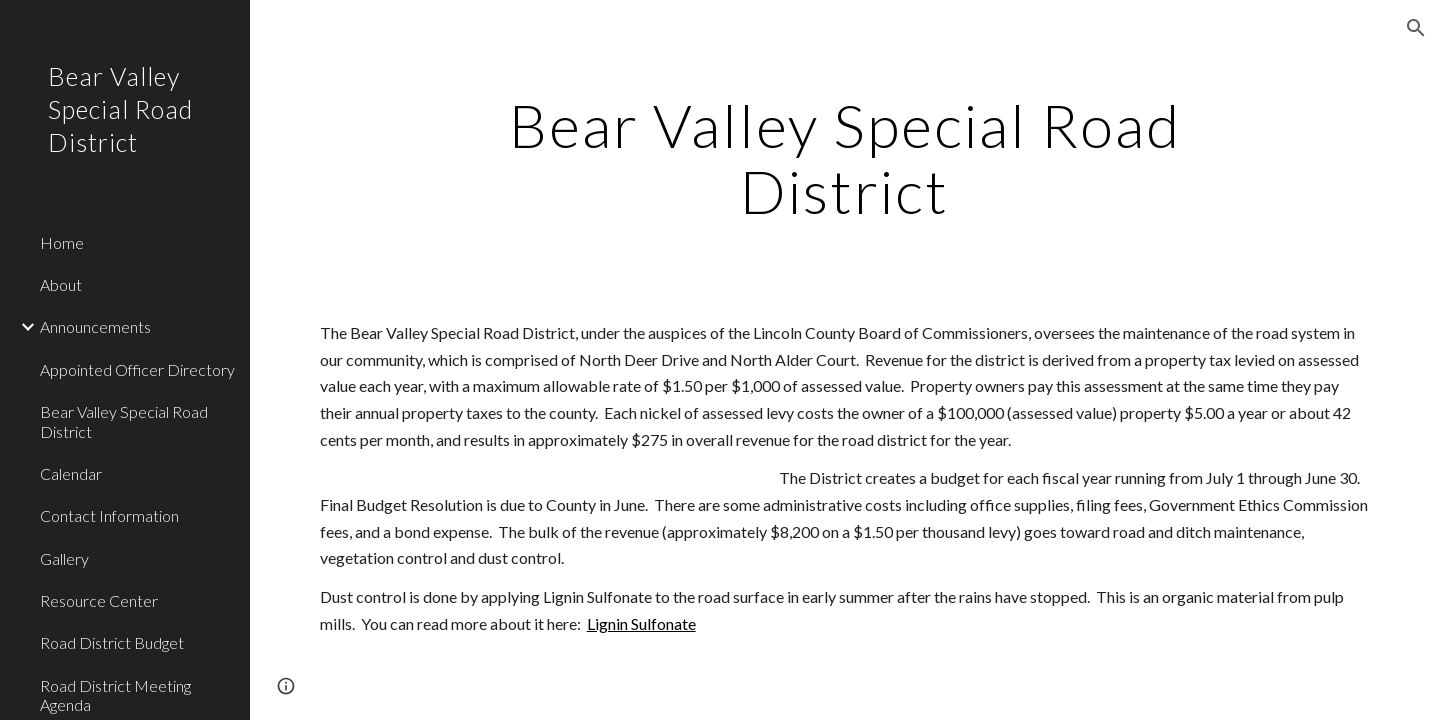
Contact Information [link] (109, 515)
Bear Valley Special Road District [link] (124, 421)
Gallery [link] (64, 558)
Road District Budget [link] (112, 642)
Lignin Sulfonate (641, 623)
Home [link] (62, 242)
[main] (845, 158)
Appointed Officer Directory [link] (137, 369)
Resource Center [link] (99, 600)
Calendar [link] (71, 473)
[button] (1416, 28)
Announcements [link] (95, 326)
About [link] (61, 284)
